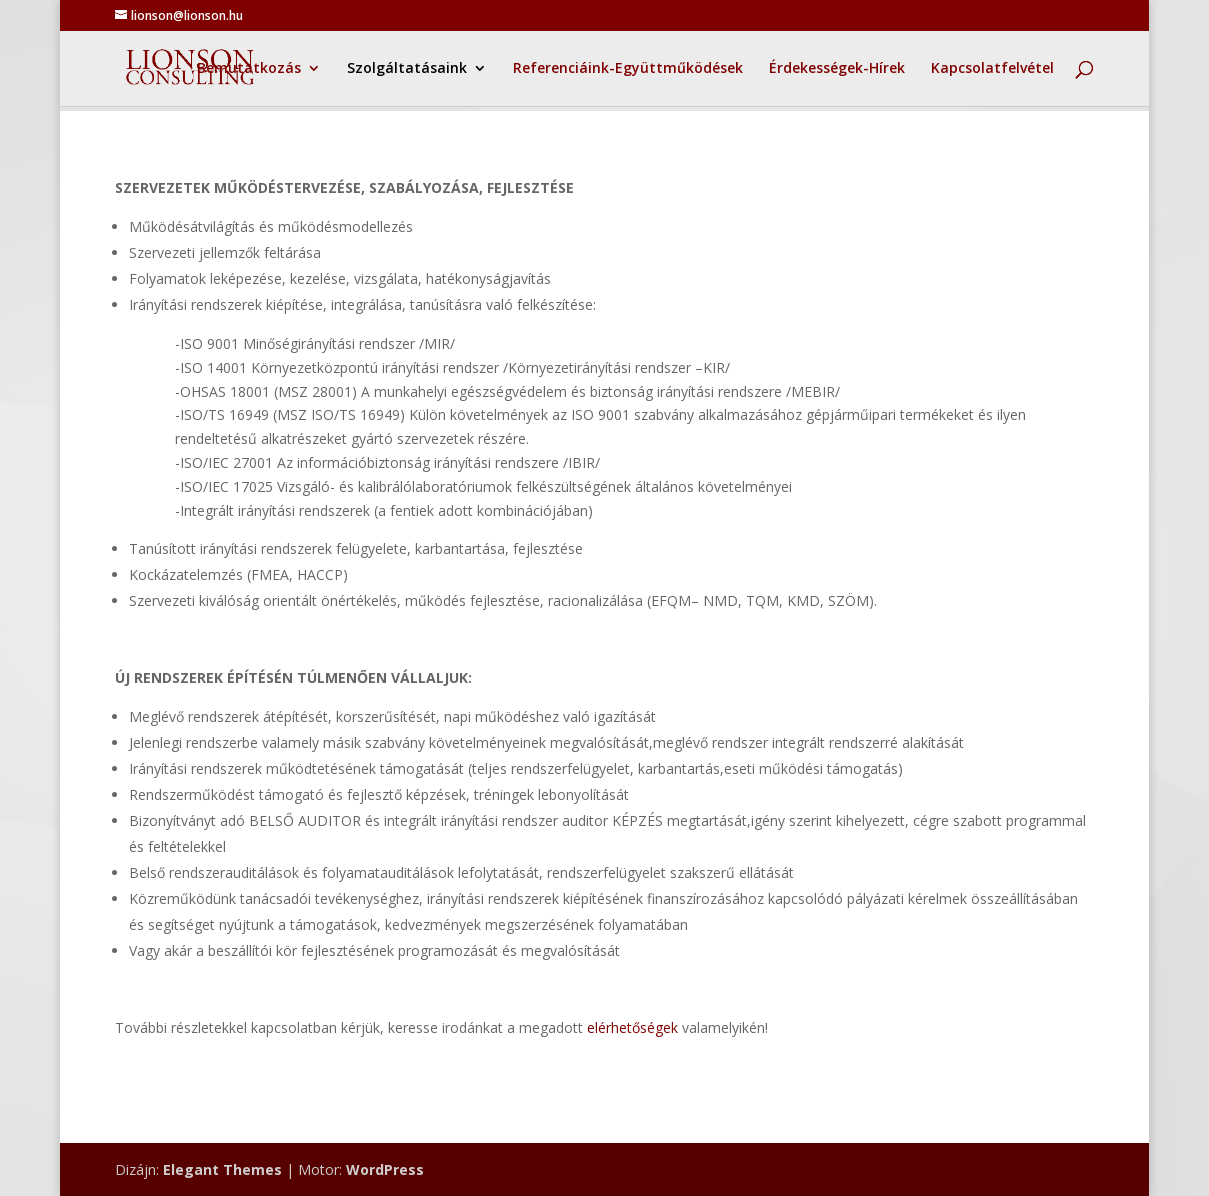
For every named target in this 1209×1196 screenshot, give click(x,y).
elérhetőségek (632, 1027)
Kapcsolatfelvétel (992, 69)
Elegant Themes (222, 1169)
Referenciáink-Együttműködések (628, 69)
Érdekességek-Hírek (837, 69)
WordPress (385, 1169)
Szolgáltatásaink (407, 69)
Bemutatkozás (249, 69)
